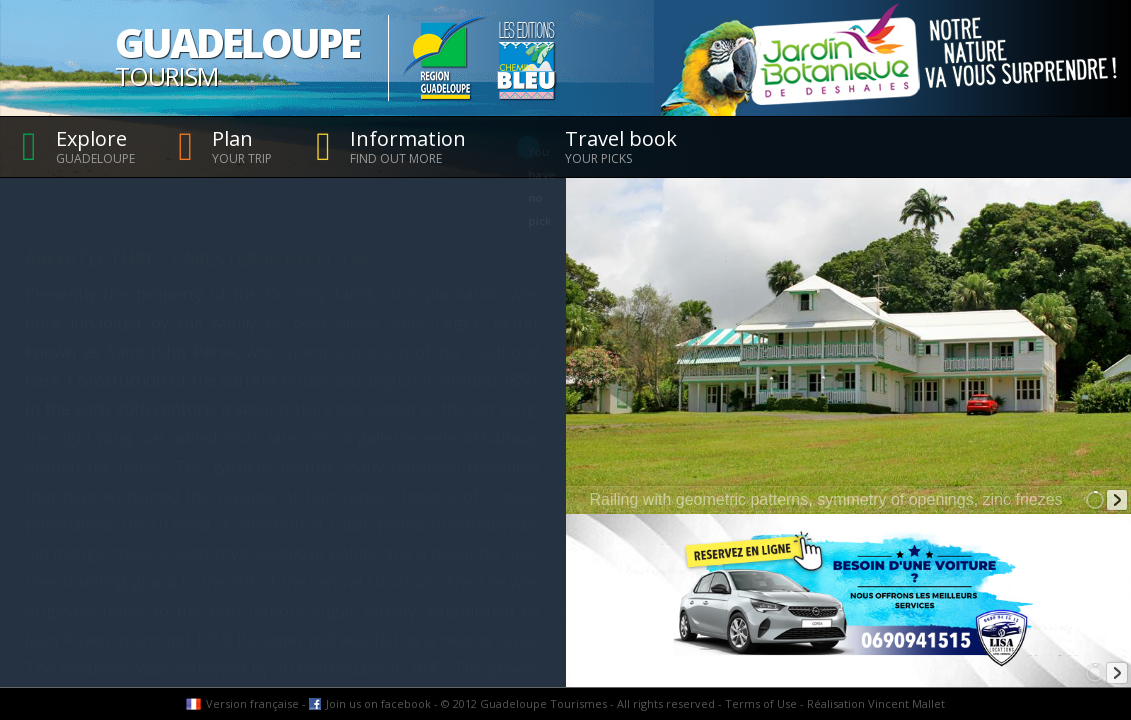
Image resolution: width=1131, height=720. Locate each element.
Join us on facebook (378, 703)
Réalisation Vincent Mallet (876, 703)
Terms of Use (761, 703)
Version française (252, 703)
